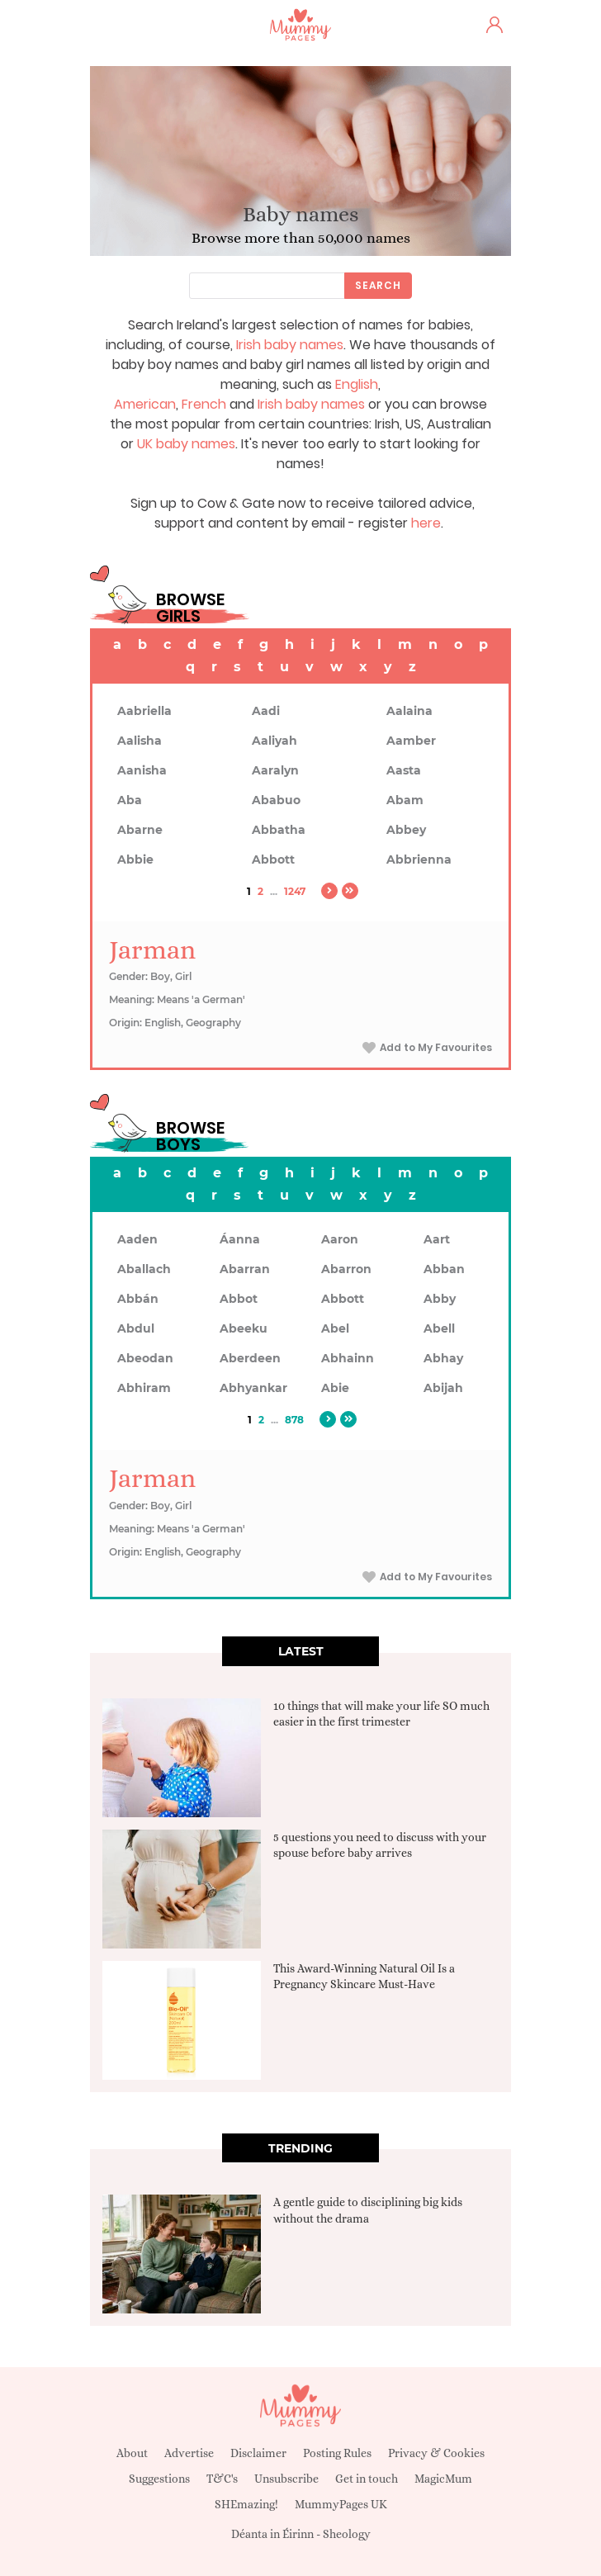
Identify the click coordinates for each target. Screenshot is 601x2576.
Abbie (135, 859)
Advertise (189, 2453)
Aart (437, 1239)
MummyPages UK (341, 2504)
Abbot (239, 1298)
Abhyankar (253, 1387)
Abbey (406, 829)
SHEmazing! (246, 2504)
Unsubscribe (286, 2478)
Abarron (346, 1269)
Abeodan (145, 1358)
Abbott (273, 859)
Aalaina (409, 710)
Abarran (245, 1269)
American (145, 404)
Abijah (443, 1387)
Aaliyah (274, 740)
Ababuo (276, 800)
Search (378, 285)
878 (294, 1419)
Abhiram (144, 1387)
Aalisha (139, 740)
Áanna (240, 1239)
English (356, 384)
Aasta (403, 770)
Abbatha (278, 829)
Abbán (138, 1298)
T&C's (222, 2478)
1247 (294, 891)
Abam (405, 800)
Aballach (144, 1269)
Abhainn (347, 1358)
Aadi (266, 710)
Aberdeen (250, 1358)
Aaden (137, 1239)
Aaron (339, 1239)
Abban (444, 1269)
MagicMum (443, 2478)
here (426, 523)
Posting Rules (337, 2453)
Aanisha (142, 770)
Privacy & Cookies (436, 2453)
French (204, 404)
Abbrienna (419, 859)
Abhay (443, 1358)
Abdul (135, 1328)
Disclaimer (258, 2453)
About (132, 2453)
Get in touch (366, 2478)
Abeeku (243, 1328)
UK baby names (186, 443)
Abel (335, 1328)
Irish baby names (289, 344)
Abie (335, 1387)
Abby (440, 1298)
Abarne (140, 829)
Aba (129, 800)
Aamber (411, 740)
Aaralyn (275, 770)
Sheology (347, 2533)
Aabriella (144, 710)
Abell (439, 1328)
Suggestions (159, 2478)
